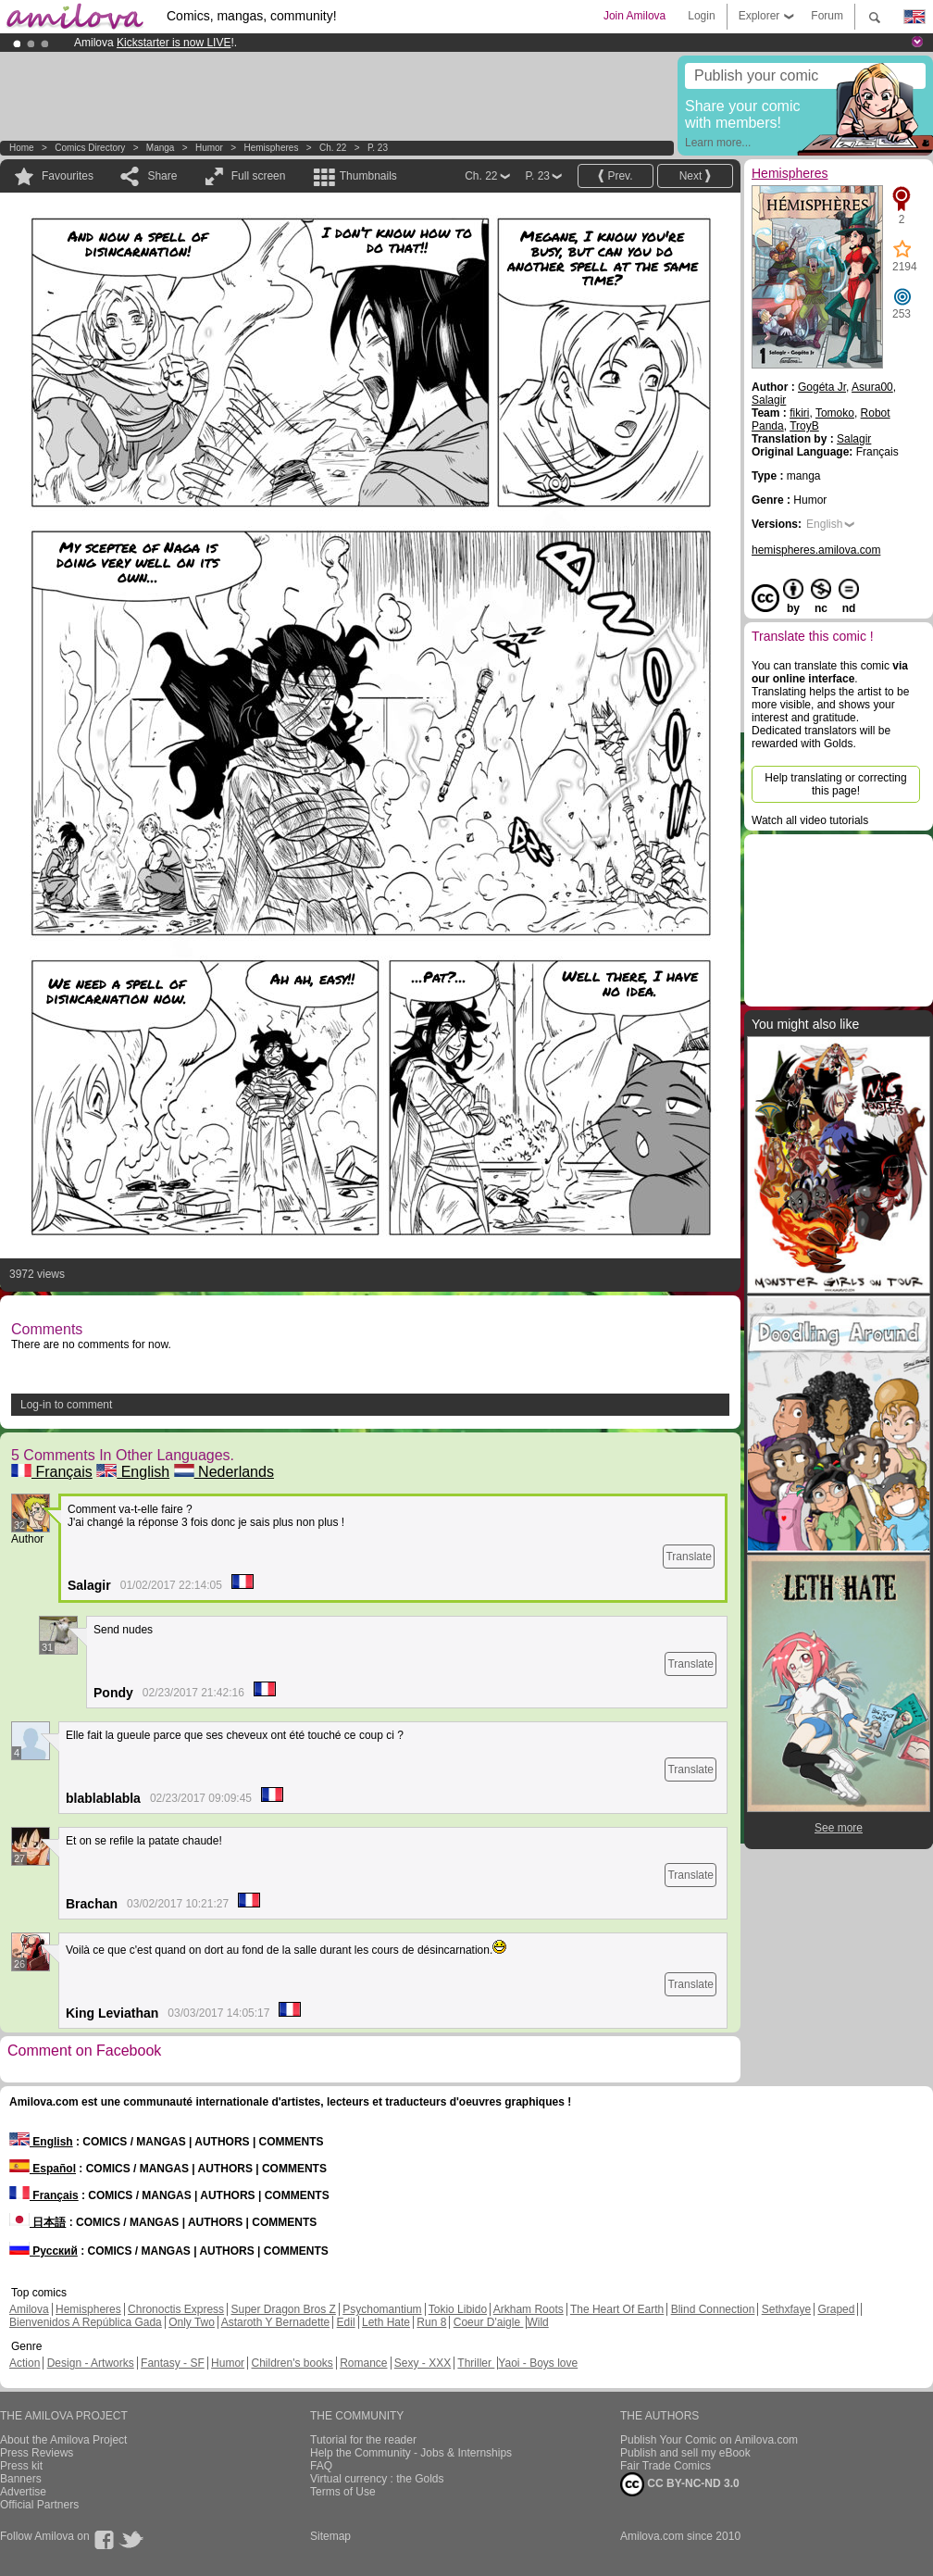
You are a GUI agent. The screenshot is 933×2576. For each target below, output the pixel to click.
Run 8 (431, 2322)
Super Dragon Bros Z (282, 2309)
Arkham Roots (528, 2309)
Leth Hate (386, 2322)
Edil (346, 2322)
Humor (209, 148)
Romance (363, 2363)
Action (24, 2363)
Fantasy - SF (173, 2363)
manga (160, 148)
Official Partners (39, 2504)
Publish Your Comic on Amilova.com (709, 2439)
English (132, 1472)
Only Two (191, 2322)
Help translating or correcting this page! (835, 784)
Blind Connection (713, 2309)
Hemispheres (270, 148)
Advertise (23, 2491)
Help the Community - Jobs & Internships (411, 2452)
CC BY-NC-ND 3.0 (680, 2484)
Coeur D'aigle (489, 2322)
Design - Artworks (90, 2363)
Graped (835, 2309)
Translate (689, 1556)
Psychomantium (381, 2309)
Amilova (29, 2309)
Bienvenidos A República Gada (85, 2322)
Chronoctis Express (176, 2309)
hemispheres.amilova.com (816, 550)
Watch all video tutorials (810, 820)
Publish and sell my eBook (685, 2452)
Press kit (21, 2465)
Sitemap (330, 2536)
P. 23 (377, 148)
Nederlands (224, 1472)
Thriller (475, 2363)
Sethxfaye (786, 2309)
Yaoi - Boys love (538, 2363)
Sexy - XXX (422, 2363)
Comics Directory (90, 148)
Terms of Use (343, 2491)
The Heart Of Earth (617, 2309)
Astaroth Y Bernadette (275, 2322)
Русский (43, 2251)
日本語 (37, 2222)
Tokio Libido (458, 2309)
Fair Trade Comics (665, 2465)
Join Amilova (634, 15)
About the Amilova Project (63, 2439)
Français (52, 1472)
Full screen (258, 175)
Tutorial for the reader (363, 2439)
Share (162, 175)
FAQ (321, 2465)
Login (701, 15)
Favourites (67, 175)
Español (42, 2168)
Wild (537, 2322)
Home (21, 148)
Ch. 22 (332, 148)
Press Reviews (36, 2452)
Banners (21, 2478)
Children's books (291, 2363)
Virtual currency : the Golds (377, 2478)
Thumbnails (368, 175)
